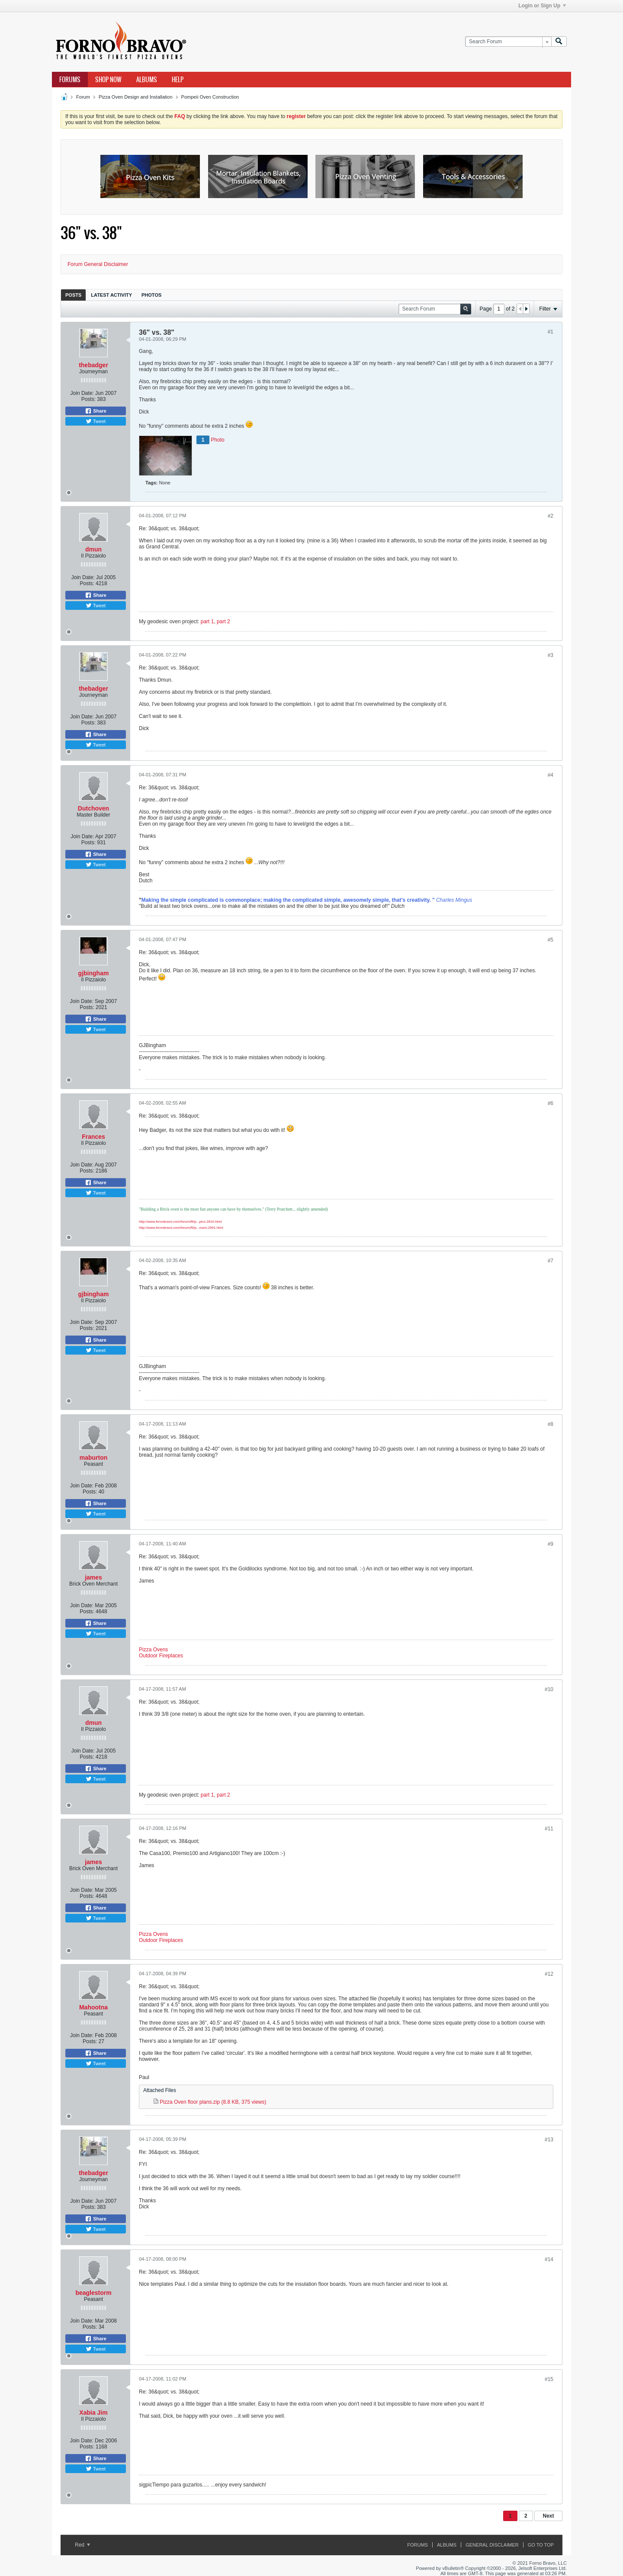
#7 (550, 1261)
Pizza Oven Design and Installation (136, 96)
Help (177, 79)
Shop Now (108, 79)
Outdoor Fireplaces (161, 1656)
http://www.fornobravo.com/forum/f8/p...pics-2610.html (180, 1222)
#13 (549, 2140)
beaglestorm (93, 2292)
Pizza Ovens (153, 1650)
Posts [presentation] (73, 295)
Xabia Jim (93, 2412)
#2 (550, 516)
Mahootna (93, 2007)
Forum (83, 96)
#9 (550, 1544)
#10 (549, 1689)
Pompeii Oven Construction (210, 96)
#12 (549, 1974)
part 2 (223, 621)
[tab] (73, 295)
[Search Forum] (508, 41)
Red (82, 2545)
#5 (550, 940)
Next (548, 2516)
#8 (550, 1424)
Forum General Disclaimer (97, 264)
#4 (550, 775)
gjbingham (93, 973)
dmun (93, 549)
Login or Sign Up (542, 6)
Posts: (88, 399)
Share (95, 410)
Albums (146, 79)
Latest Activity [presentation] (111, 295)
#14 (549, 2259)
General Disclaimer (492, 2544)
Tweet (96, 421)
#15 (549, 2379)
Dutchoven (93, 808)
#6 (550, 1103)
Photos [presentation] (151, 295)
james (93, 1577)
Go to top (541, 2544)
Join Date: (82, 393)
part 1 (207, 621)
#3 (550, 655)
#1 (550, 332)
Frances (93, 1136)
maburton (94, 1457)
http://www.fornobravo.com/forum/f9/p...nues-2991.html (181, 1228)
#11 (549, 1829)
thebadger (93, 365)
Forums (69, 79)
